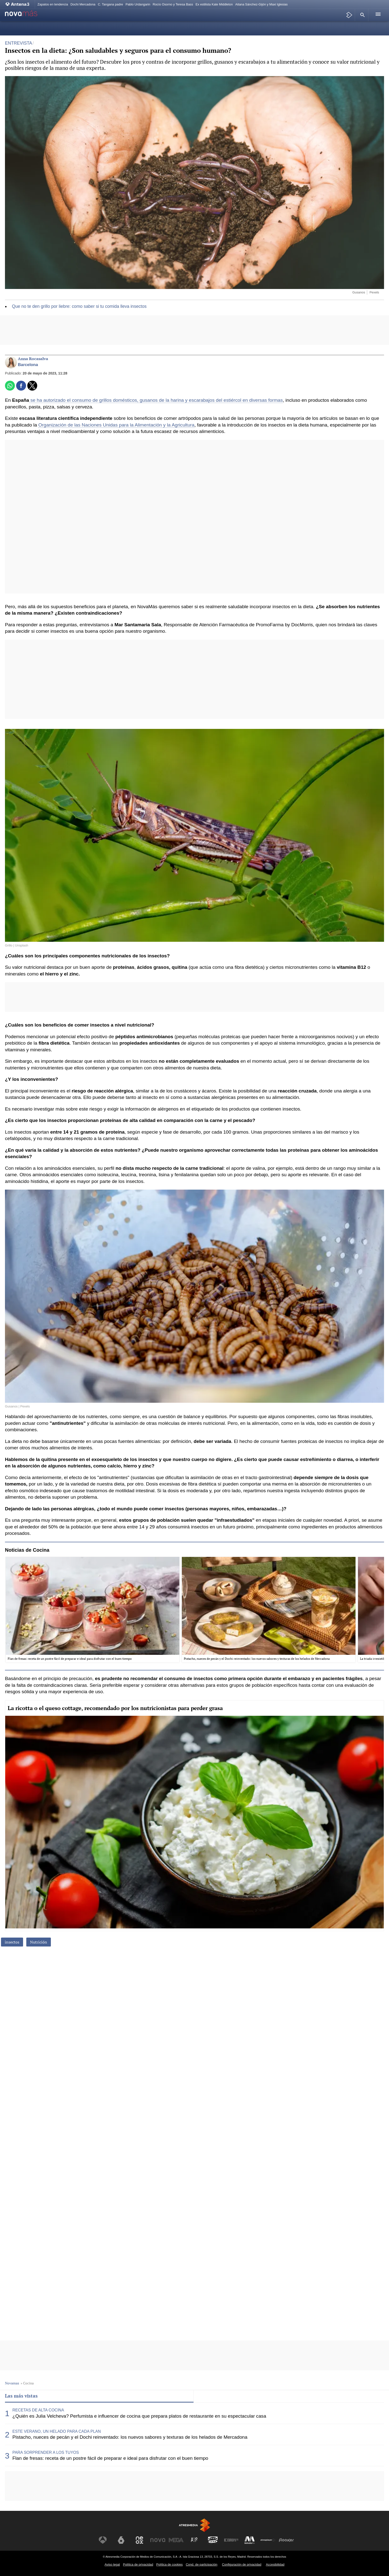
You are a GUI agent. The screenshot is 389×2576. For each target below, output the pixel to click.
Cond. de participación (201, 2564)
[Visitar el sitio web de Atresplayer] (267, 2540)
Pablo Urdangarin (138, 4)
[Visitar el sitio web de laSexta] (121, 2540)
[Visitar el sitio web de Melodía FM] (249, 2540)
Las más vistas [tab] (21, 2396)
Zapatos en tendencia (52, 4)
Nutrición (38, 1942)
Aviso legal (112, 2564)
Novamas (12, 2383)
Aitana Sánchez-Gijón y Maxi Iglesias (261, 4)
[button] (361, 15)
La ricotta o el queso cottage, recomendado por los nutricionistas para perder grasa (115, 1708)
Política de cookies (169, 2564)
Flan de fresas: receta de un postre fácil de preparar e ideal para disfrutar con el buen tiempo (110, 2458)
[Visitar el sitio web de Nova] (157, 2540)
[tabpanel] (194, 2434)
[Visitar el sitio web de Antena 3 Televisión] (102, 2540)
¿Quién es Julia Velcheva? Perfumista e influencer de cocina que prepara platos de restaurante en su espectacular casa (139, 2416)
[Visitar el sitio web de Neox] (139, 2540)
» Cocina (27, 2383)
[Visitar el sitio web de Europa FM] (231, 2540)
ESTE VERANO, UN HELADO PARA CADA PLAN (56, 2431)
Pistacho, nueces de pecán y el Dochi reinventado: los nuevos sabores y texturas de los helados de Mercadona (129, 2437)
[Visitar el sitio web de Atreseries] (194, 2540)
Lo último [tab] (208, 2396)
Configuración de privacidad (241, 2564)
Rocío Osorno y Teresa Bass (173, 4)
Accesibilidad (275, 2564)
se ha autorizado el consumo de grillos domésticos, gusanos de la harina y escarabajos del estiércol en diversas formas (156, 400)
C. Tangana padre (110, 4)
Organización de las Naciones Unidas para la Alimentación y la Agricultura (116, 425)
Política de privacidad (138, 2564)
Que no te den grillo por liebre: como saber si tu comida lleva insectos (79, 306)
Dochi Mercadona (82, 4)
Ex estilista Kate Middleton (214, 4)
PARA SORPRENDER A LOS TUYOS (45, 2452)
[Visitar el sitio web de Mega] (176, 2540)
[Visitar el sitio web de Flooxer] (286, 2540)
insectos (12, 1942)
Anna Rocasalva (33, 358)
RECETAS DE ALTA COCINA (38, 2410)
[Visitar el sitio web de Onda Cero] (212, 2540)
